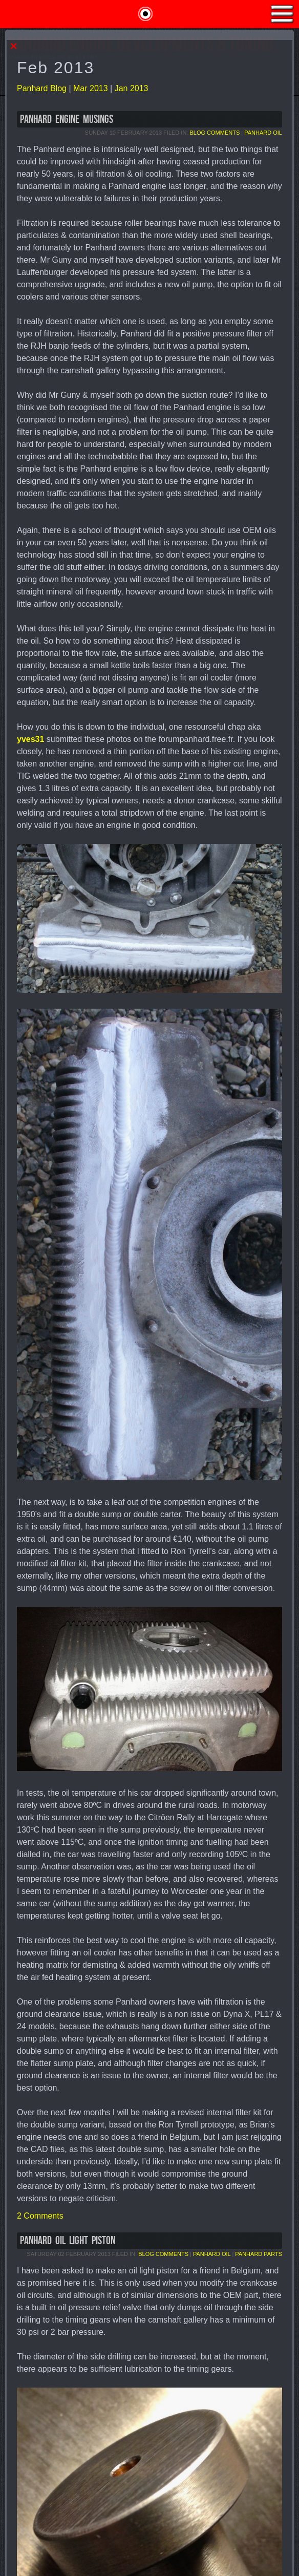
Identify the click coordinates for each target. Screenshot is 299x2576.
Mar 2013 (90, 88)
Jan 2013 (131, 88)
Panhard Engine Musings (66, 119)
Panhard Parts (258, 2254)
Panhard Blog (42, 88)
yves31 (30, 739)
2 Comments (40, 2215)
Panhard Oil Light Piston (67, 2241)
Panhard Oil (263, 133)
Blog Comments (214, 133)
